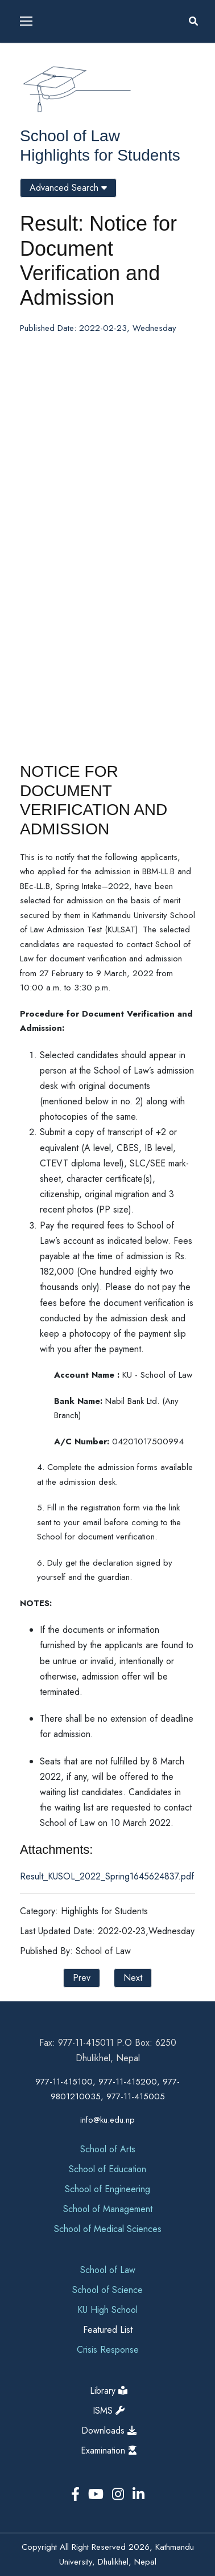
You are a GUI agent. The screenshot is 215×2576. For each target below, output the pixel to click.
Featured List (108, 2329)
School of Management (107, 2208)
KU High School (107, 2309)
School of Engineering (107, 2189)
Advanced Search (68, 187)
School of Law (70, 136)
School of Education (107, 2169)
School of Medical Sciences (108, 2228)
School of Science (107, 2289)
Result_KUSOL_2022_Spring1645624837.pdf (107, 1876)
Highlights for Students (100, 155)
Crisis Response (108, 2349)
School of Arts (107, 2149)
